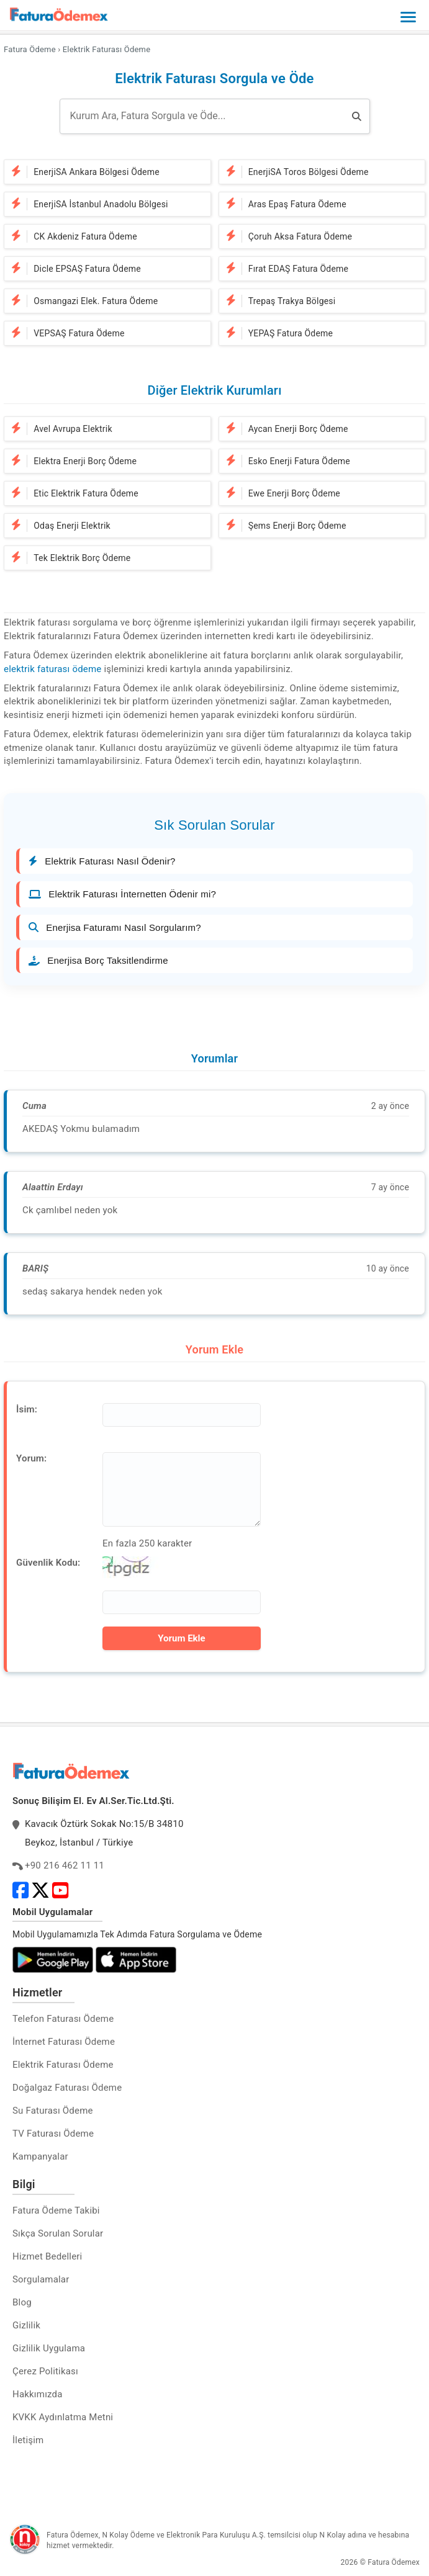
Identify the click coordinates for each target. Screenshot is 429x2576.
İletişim (27, 2440)
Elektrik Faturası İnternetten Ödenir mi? (122, 894)
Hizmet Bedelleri (47, 2256)
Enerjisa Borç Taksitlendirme (98, 960)
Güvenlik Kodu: (48, 1562)
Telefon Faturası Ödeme (63, 2018)
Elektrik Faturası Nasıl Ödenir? (102, 861)
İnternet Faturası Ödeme (63, 2041)
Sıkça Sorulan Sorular (57, 2233)
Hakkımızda (37, 2394)
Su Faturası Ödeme (52, 2110)
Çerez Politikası (45, 2371)
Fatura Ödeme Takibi (56, 2210)
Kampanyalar (40, 2156)
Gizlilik (26, 2325)
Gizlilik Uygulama (48, 2348)
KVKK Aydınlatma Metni (62, 2417)
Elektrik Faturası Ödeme (63, 2064)
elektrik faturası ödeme (52, 669)
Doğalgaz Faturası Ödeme (67, 2087)
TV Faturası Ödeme (53, 2133)
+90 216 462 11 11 (64, 1865)
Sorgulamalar (41, 2279)
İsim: (26, 1409)
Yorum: (31, 1458)
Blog (22, 2302)
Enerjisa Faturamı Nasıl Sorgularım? (115, 927)
